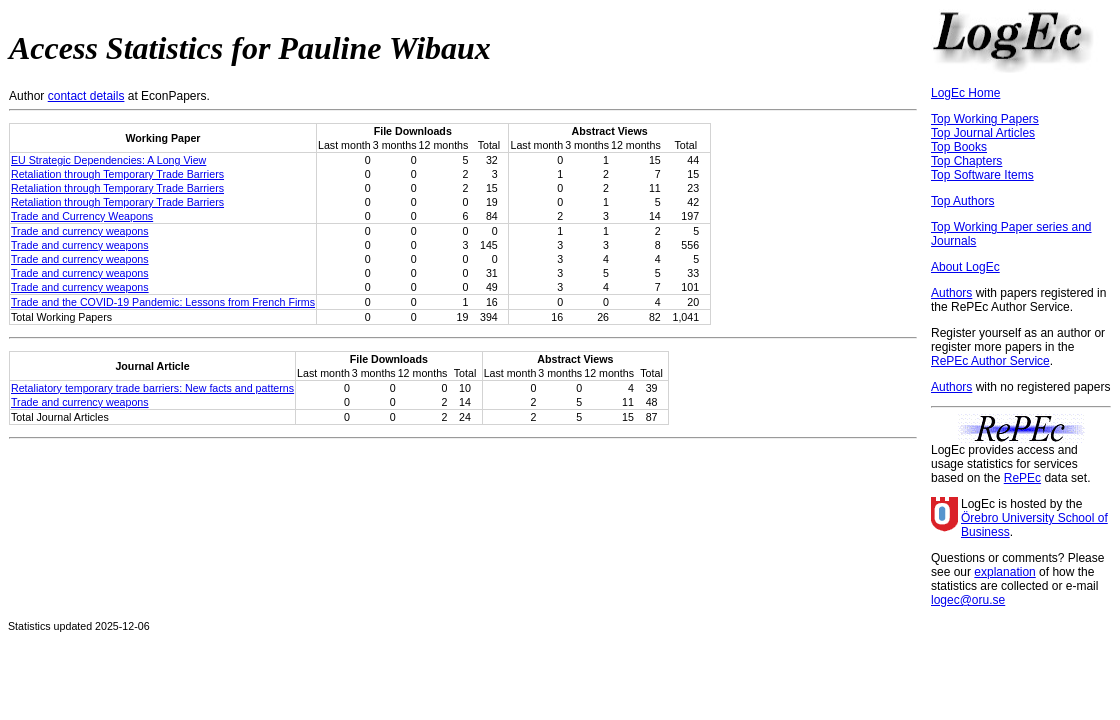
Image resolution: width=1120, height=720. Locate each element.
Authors (951, 293)
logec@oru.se (968, 600)
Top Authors (962, 201)
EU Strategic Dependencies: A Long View (108, 160)
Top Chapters (966, 161)
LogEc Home (965, 93)
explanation (1004, 572)
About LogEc (965, 267)
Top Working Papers (985, 119)
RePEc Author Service (990, 361)
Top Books (959, 147)
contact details (86, 96)
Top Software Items (982, 175)
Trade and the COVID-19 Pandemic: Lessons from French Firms (163, 302)
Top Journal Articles (983, 133)
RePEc (1022, 478)
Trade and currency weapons (80, 231)
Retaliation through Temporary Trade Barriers (117, 174)
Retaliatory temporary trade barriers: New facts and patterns (152, 388)
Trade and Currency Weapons (82, 216)
